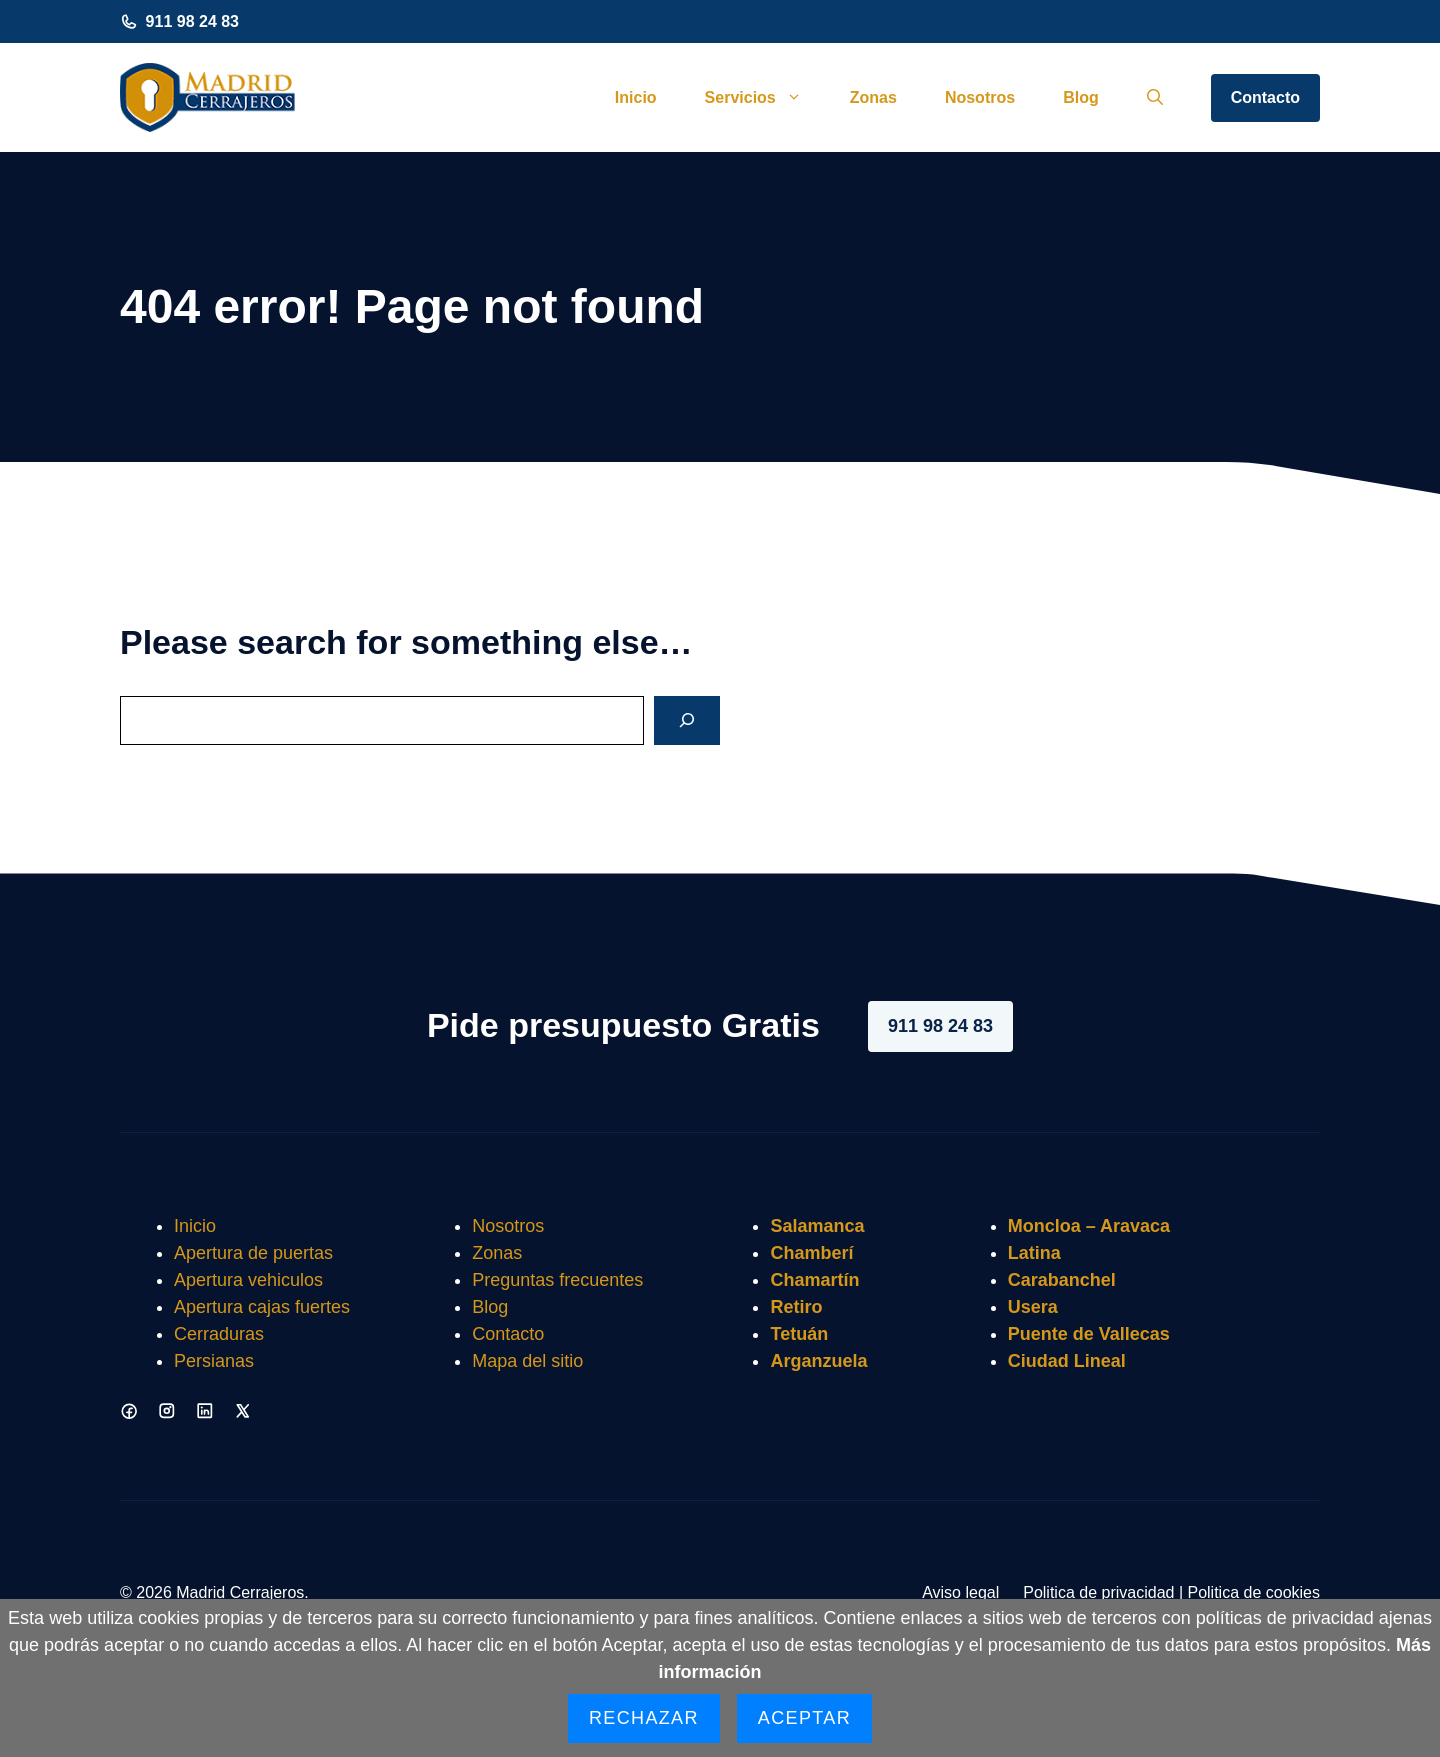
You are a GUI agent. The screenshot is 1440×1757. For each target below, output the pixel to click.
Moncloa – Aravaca (1089, 1226)
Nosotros (980, 97)
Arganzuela (818, 1361)
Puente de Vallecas (1089, 1334)
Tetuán (799, 1334)
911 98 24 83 (192, 21)
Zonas (873, 97)
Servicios (765, 98)
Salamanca (817, 1226)
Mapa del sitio (527, 1361)
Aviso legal (960, 1592)
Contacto (1265, 97)
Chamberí (811, 1253)
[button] (1155, 98)
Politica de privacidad (1098, 1592)
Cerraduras (219, 1334)
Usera (1033, 1307)
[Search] (687, 720)
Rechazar (644, 1718)
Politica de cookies (1253, 1592)
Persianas (214, 1361)
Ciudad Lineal (1067, 1361)
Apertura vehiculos (248, 1280)
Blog (1081, 97)
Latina (1034, 1253)
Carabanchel (1062, 1280)
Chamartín (814, 1280)
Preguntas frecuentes (557, 1280)
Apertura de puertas (253, 1253)
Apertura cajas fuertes (262, 1307)
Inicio (636, 97)
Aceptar (804, 1718)
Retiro (796, 1307)
